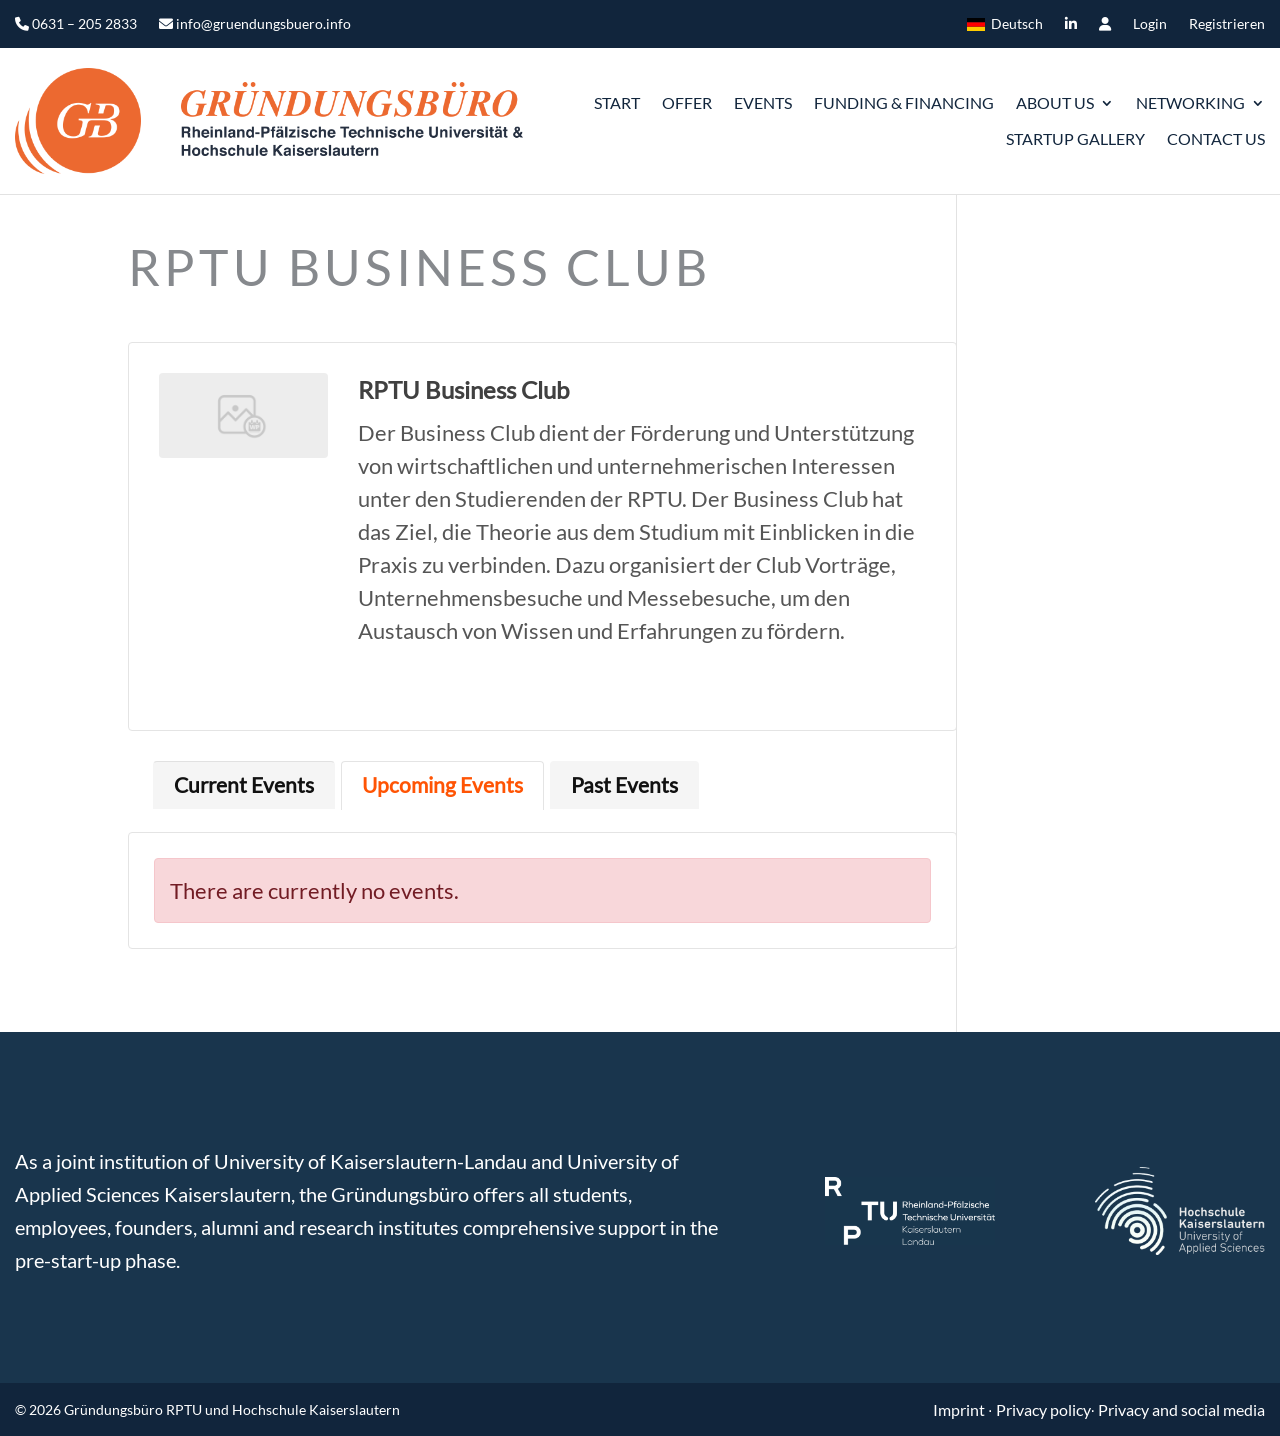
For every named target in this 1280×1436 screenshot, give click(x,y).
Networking (1190, 102)
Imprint (960, 1409)
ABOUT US (1055, 102)
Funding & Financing (904, 102)
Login (1150, 24)
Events (763, 102)
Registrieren (1227, 24)
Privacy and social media (1181, 1409)
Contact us (1216, 138)
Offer (687, 102)
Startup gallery (1075, 138)
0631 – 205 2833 (76, 24)
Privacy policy (1043, 1409)
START (617, 102)
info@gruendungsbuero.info (255, 24)
